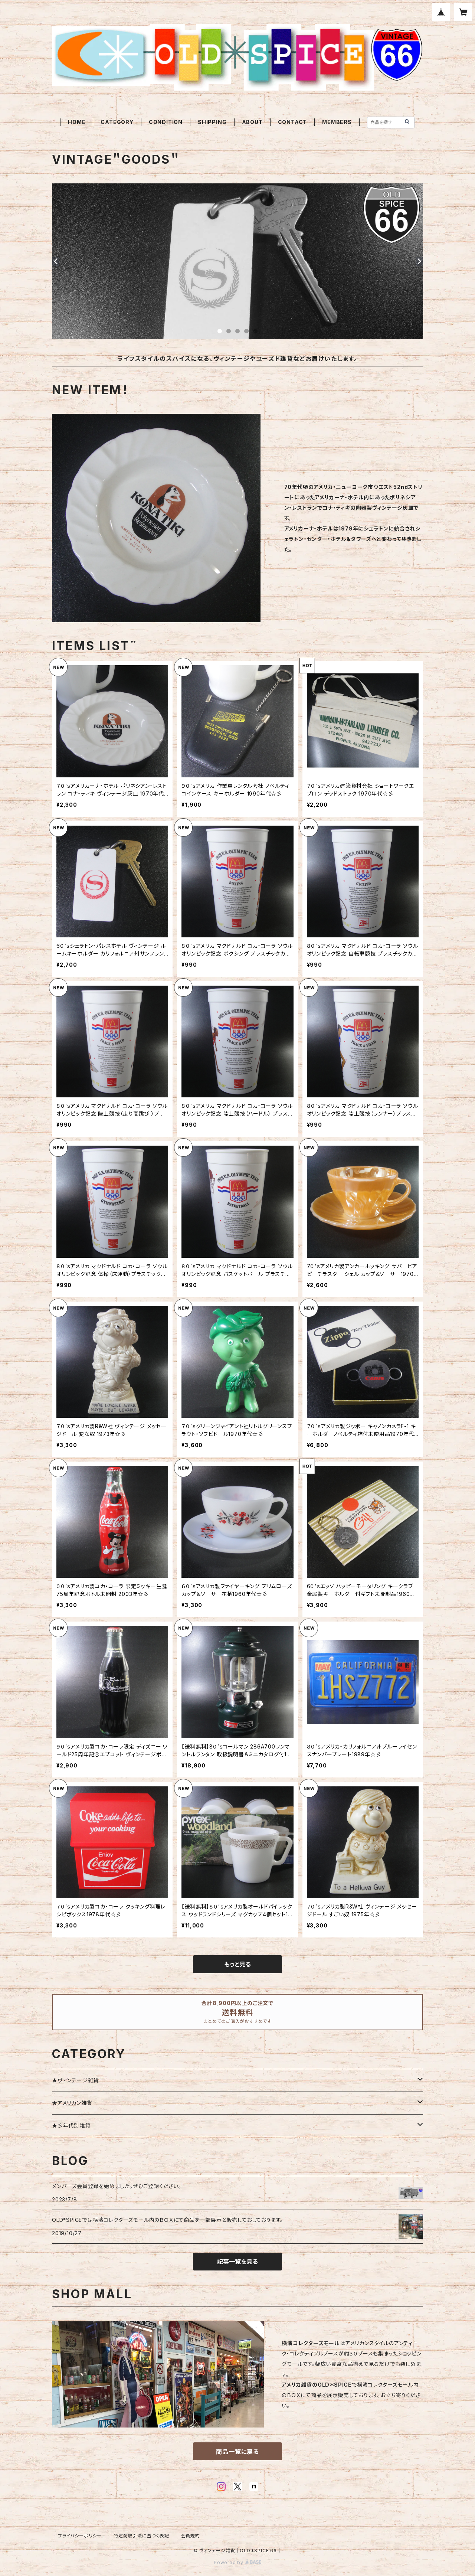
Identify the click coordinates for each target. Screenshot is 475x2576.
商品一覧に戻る (237, 2451)
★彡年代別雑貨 (71, 2125)
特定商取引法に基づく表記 (141, 2536)
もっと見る (237, 1964)
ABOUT (252, 122)
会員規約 (190, 2536)
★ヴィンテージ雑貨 (75, 2080)
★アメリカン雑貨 (72, 2103)
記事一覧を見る (237, 2261)
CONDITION (166, 122)
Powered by (237, 2562)
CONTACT (292, 122)
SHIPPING (212, 122)
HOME (76, 122)
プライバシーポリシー (80, 2536)
